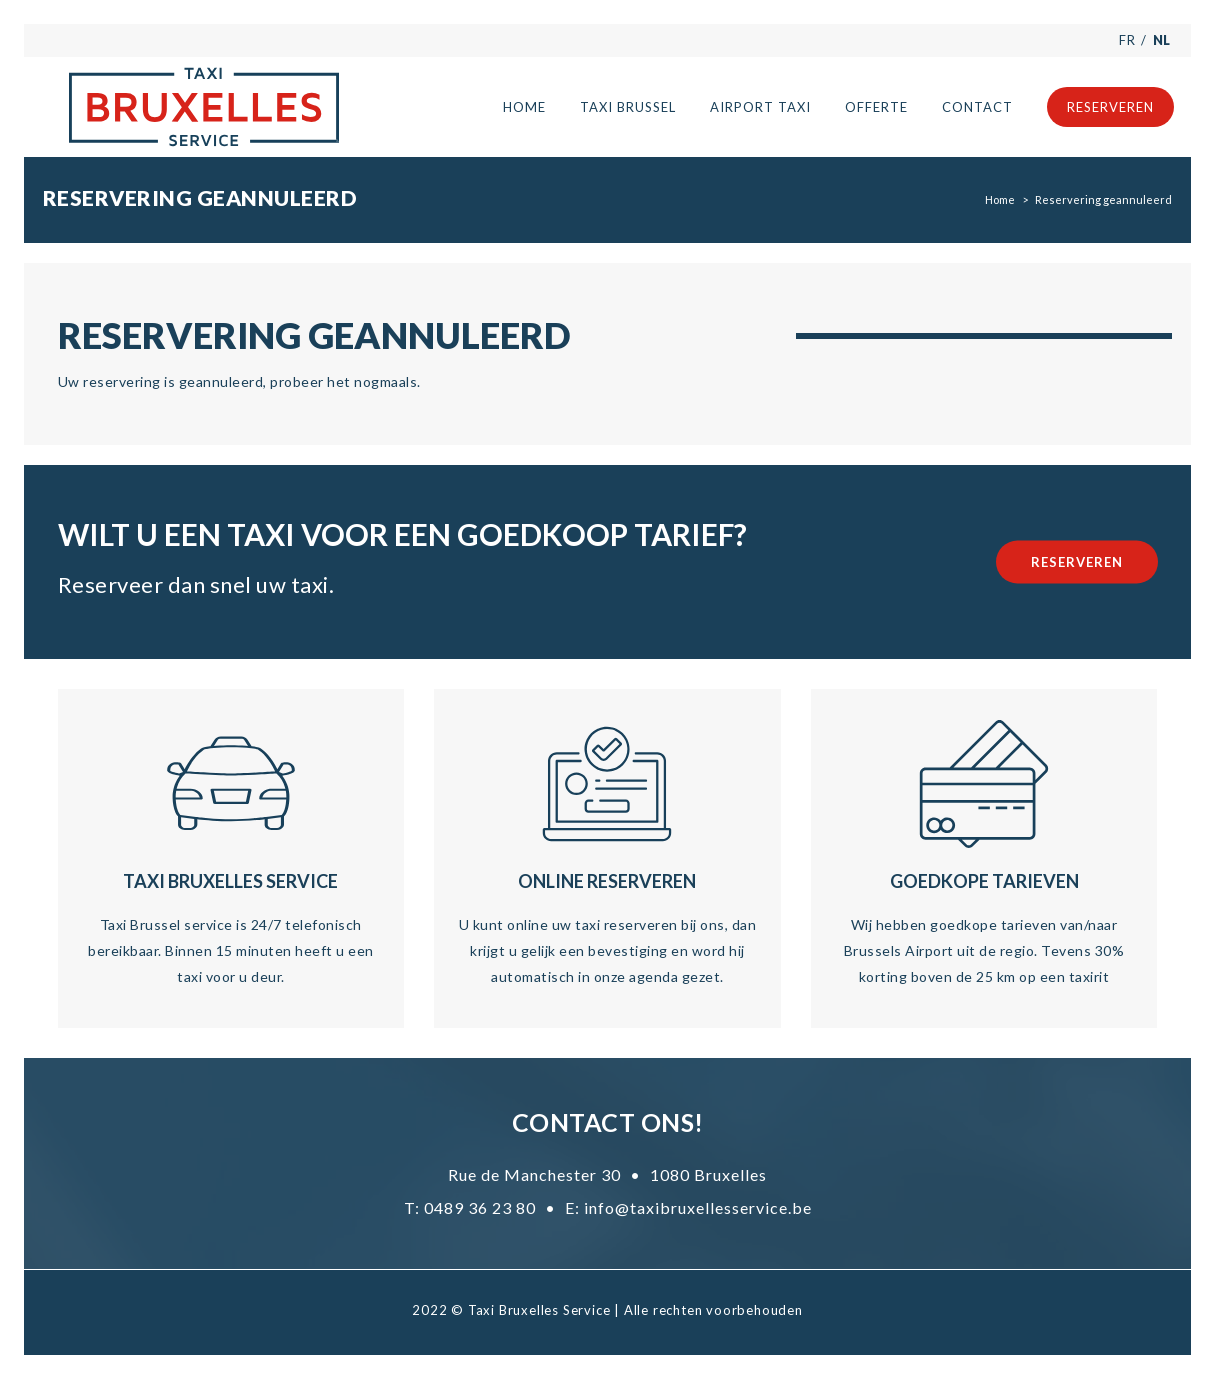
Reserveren (1077, 562)
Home (1000, 199)
